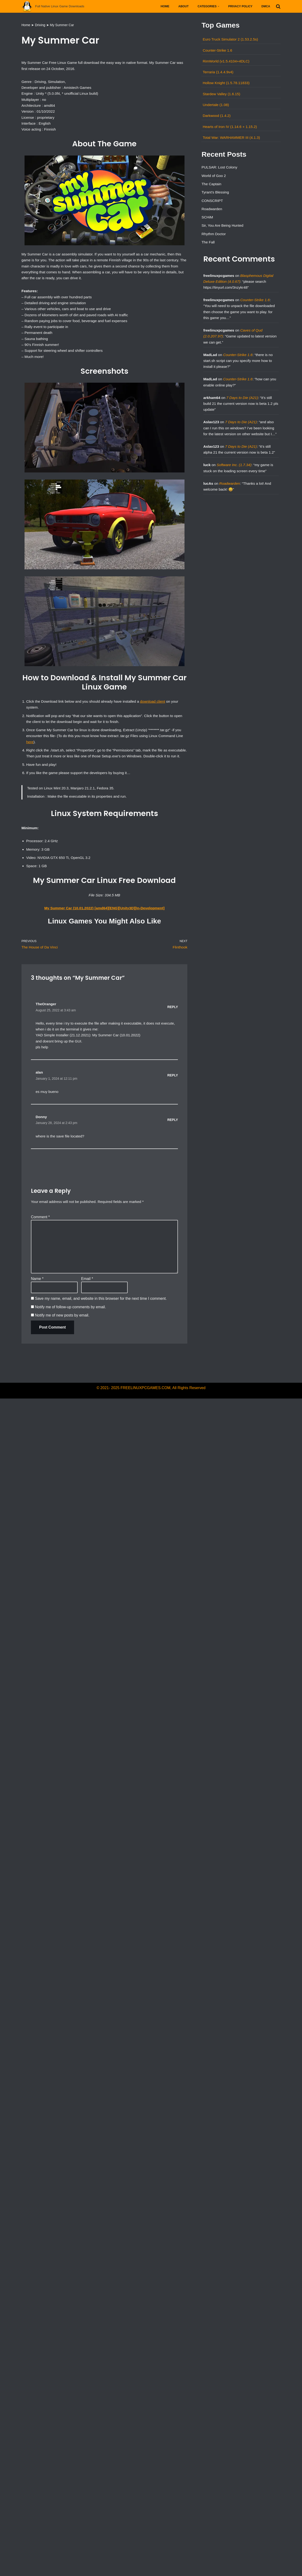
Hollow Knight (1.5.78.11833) (227, 85)
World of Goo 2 (214, 182)
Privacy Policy (239, 6)
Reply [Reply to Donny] (172, 1155)
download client (158, 715)
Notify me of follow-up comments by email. (70, 1349)
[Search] (278, 6)
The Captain (211, 191)
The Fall (208, 252)
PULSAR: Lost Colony (220, 173)
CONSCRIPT (212, 208)
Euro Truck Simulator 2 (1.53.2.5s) (231, 40)
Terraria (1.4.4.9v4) (219, 74)
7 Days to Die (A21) (243, 415)
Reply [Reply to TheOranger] (172, 1038)
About (181, 6)
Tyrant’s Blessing (215, 199)
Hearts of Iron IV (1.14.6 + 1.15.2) (231, 131)
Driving (40, 25)
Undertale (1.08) (216, 108)
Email (87, 1319)
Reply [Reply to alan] (172, 1109)
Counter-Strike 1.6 (218, 51)
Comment (40, 1254)
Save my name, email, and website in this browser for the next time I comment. (101, 1340)
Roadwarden (212, 217)
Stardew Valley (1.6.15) (222, 97)
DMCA (265, 6)
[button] (217, 6)
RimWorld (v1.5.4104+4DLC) (227, 63)
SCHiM (207, 225)
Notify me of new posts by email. (62, 1358)
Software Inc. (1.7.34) (235, 493)
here (38, 758)
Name (37, 1319)
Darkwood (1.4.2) (217, 120)
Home (162, 6)
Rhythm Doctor (214, 243)
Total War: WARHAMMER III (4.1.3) (232, 142)
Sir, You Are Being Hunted (223, 234)
